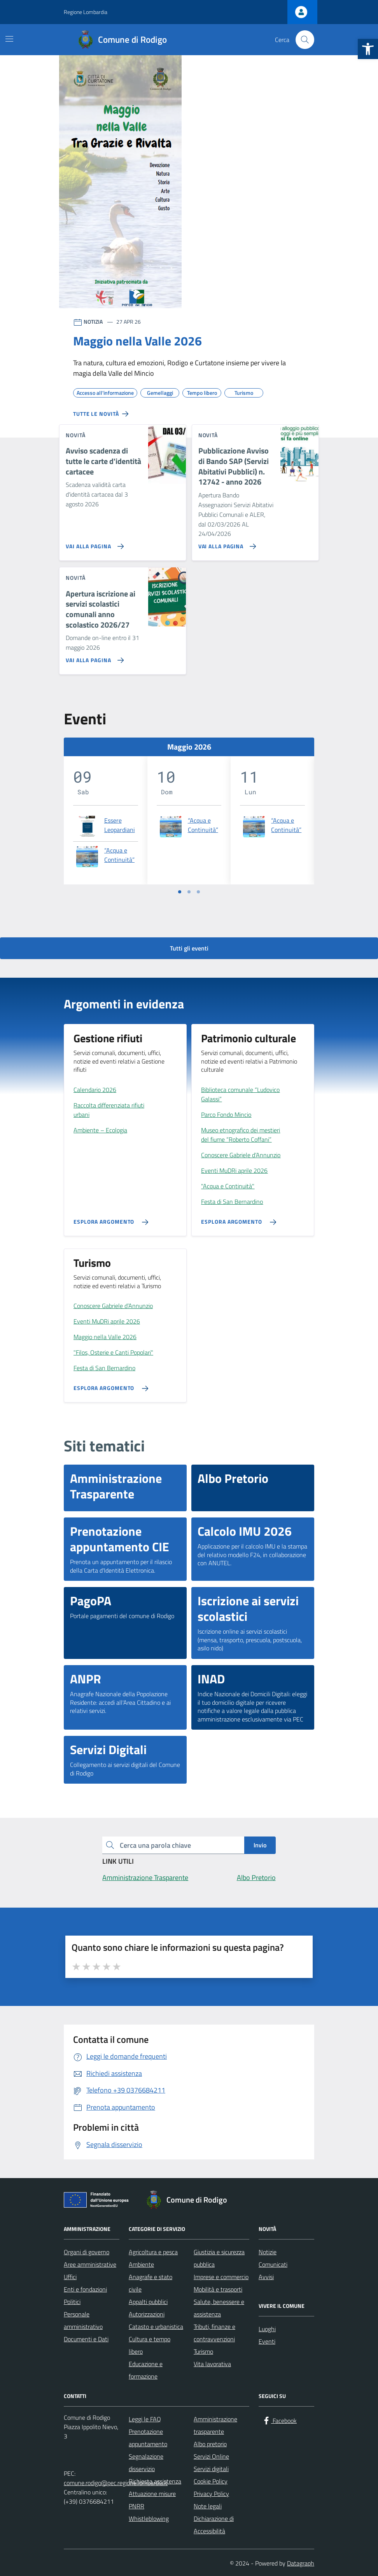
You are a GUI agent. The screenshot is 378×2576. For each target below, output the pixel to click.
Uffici (70, 2276)
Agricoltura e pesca (153, 2252)
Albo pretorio (210, 2444)
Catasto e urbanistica (156, 2326)
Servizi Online (211, 2456)
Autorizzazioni (146, 2314)
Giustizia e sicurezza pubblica (219, 2258)
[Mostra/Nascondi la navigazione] (9, 39)
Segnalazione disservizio (146, 2462)
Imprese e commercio (221, 2276)
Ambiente (141, 2264)
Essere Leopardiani (119, 825)
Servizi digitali (211, 2468)
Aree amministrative (90, 2264)
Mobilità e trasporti (218, 2289)
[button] (368, 49)
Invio (260, 1845)
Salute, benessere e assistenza (219, 2308)
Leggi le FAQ (145, 2419)
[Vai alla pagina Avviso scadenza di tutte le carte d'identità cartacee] (93, 543)
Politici (72, 2301)
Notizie (267, 2252)
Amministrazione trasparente (215, 2425)
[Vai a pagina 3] (198, 891)
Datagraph (300, 2563)
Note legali (208, 2506)
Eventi (267, 2341)
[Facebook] (279, 2421)
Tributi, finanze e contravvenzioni (214, 2333)
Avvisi (266, 2276)
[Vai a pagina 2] (189, 891)
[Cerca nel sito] (305, 39)
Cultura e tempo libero (149, 2345)
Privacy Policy (211, 2493)
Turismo (203, 2351)
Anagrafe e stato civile (150, 2283)
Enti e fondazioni (85, 2289)
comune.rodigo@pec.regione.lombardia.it (116, 2482)
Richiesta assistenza (155, 2481)
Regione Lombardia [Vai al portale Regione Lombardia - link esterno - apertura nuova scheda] (85, 12)
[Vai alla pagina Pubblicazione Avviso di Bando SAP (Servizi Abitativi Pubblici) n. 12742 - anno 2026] (225, 543)
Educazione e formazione (146, 2370)
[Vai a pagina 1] (179, 891)
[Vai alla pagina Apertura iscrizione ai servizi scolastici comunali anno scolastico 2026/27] (93, 657)
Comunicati (273, 2264)
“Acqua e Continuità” (119, 855)
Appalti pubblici (148, 2301)
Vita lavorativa (212, 2363)
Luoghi (267, 2329)
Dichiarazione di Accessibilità (214, 2525)
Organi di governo (86, 2252)
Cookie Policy (211, 2481)
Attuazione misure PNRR (152, 2500)
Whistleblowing (149, 2518)
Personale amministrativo (83, 2320)
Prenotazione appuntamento (148, 2438)
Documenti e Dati (86, 2339)
